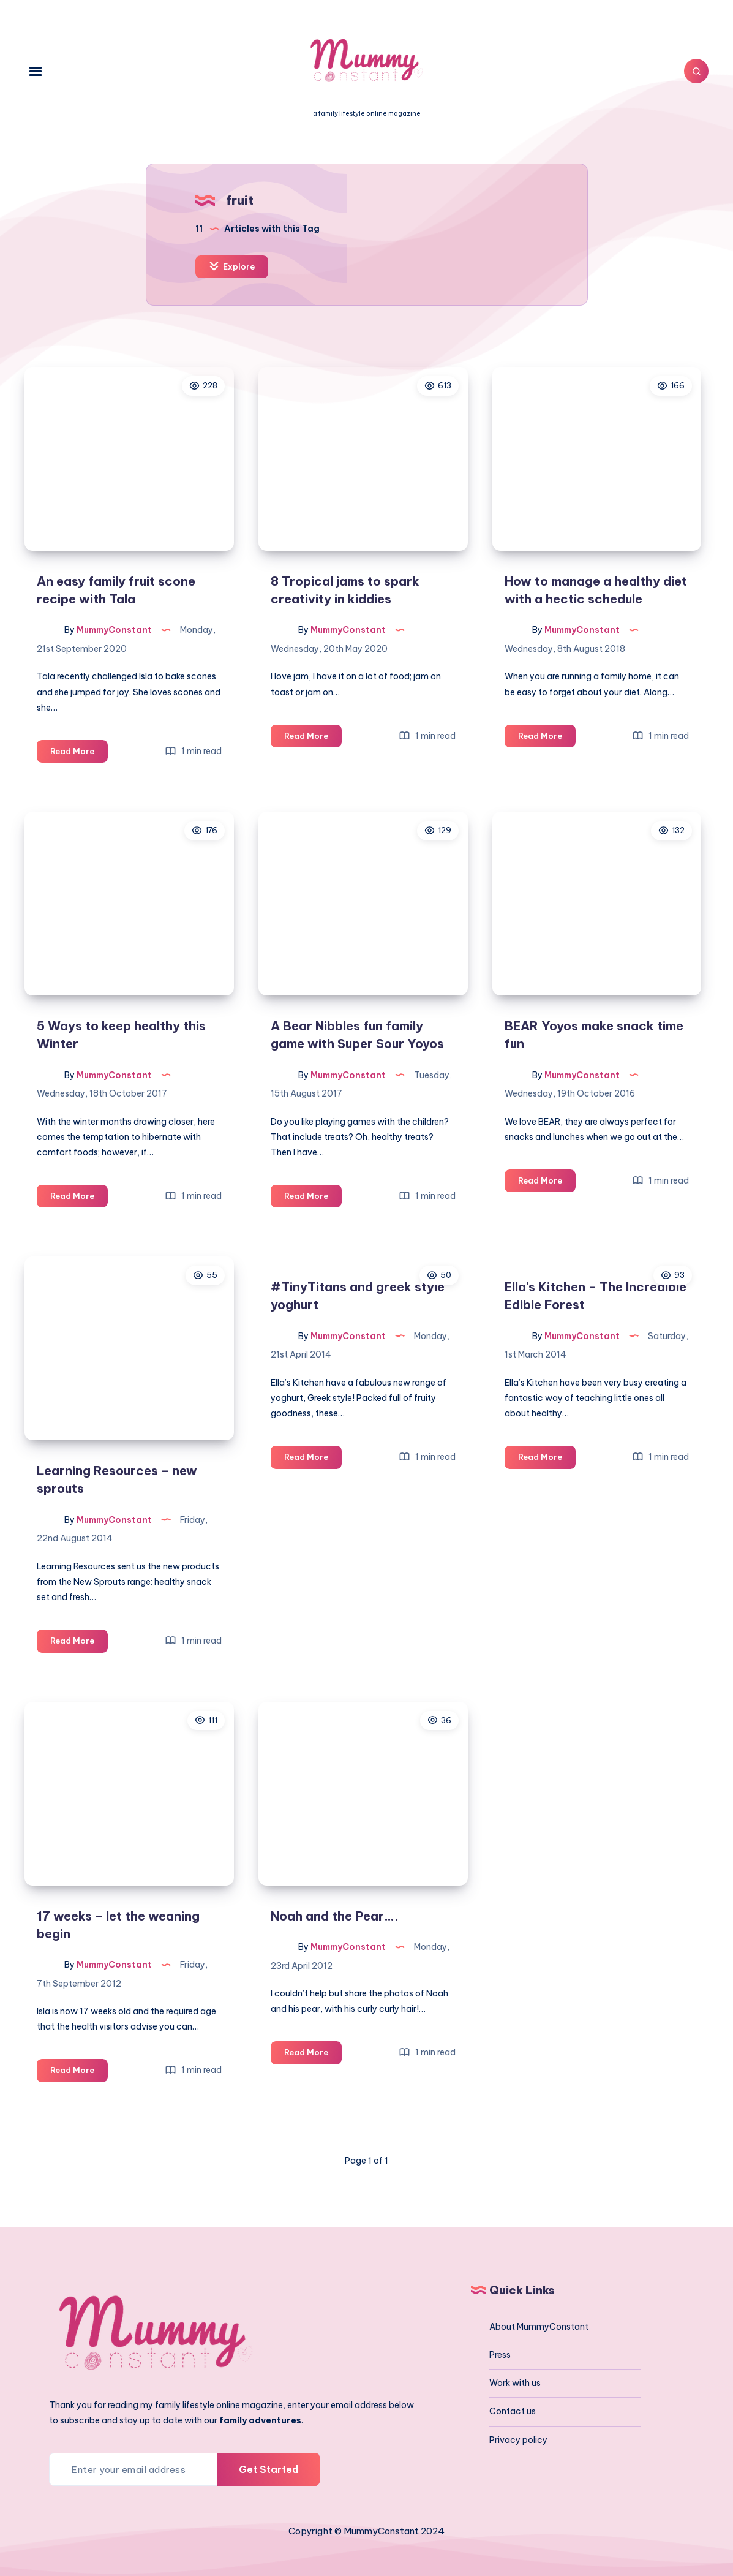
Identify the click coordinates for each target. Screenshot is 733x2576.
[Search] (696, 71)
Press (500, 2354)
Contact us (512, 2411)
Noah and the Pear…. (335, 1916)
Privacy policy (518, 2440)
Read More (79, 753)
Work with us (515, 2383)
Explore (232, 266)
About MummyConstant (538, 2326)
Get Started (268, 2469)
